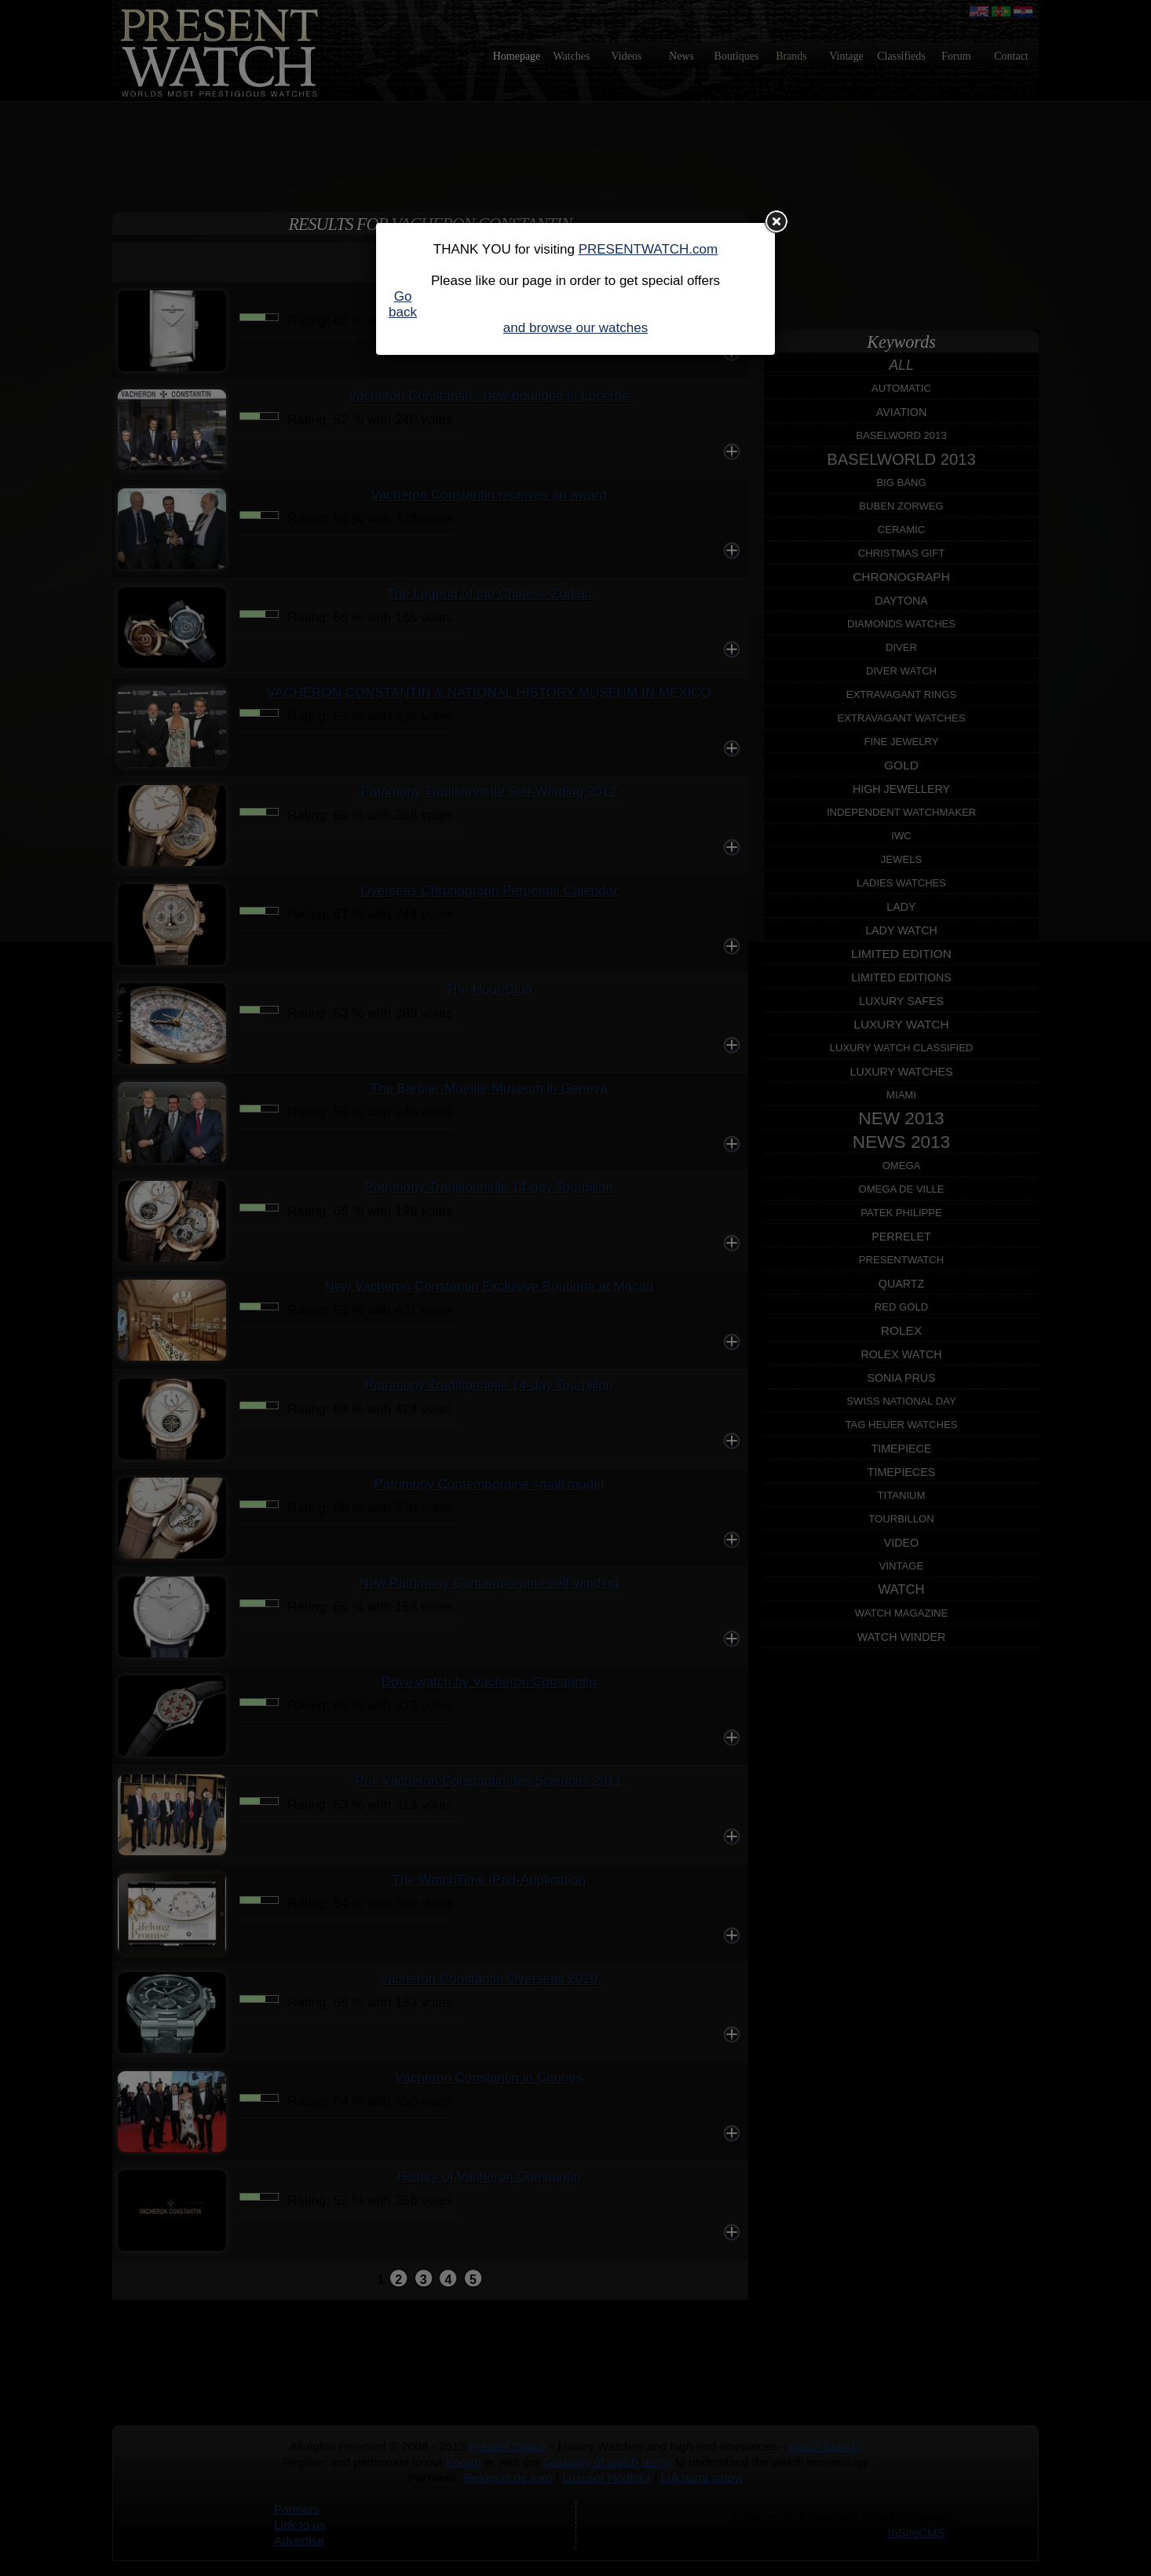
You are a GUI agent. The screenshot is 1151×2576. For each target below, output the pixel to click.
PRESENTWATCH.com (648, 249)
